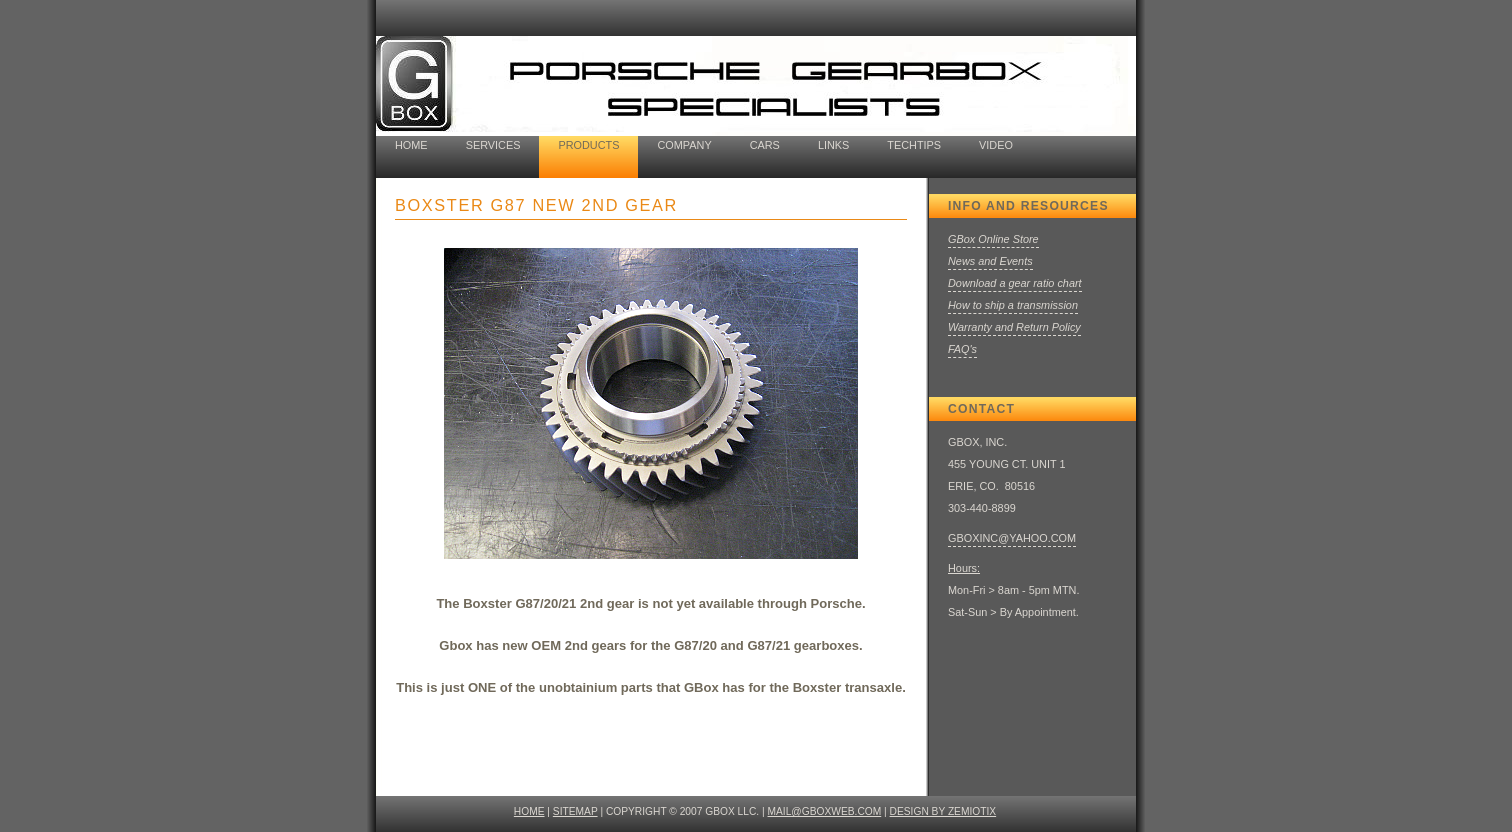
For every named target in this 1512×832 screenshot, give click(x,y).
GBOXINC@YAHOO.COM (1012, 538)
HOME (529, 811)
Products (588, 145)
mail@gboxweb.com (825, 811)
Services (493, 145)
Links (833, 145)
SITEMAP (575, 811)
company (684, 145)
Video (996, 145)
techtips (914, 145)
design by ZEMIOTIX (943, 811)
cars (765, 145)
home (411, 145)
